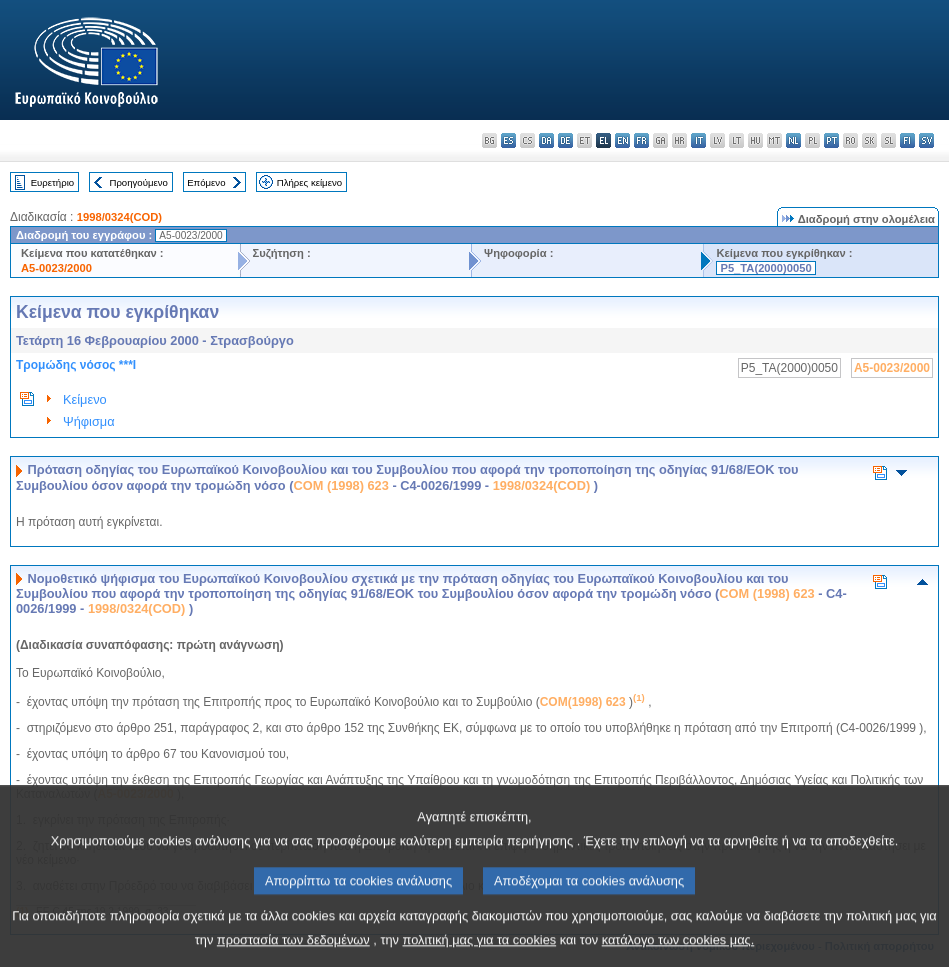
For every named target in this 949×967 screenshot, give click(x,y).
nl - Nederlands (793, 140)
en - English (622, 140)
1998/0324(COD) (119, 217)
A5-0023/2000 (56, 268)
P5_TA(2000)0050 (765, 268)
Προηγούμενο (138, 182)
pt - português (831, 140)
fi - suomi (907, 140)
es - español (508, 140)
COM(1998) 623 (583, 702)
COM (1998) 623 (341, 485)
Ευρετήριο (52, 182)
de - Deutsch (565, 140)
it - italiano (698, 140)
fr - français (641, 140)
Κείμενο (85, 399)
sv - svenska (926, 140)
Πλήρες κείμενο (309, 182)
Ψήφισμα (89, 421)
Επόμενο (206, 182)
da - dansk (546, 140)
